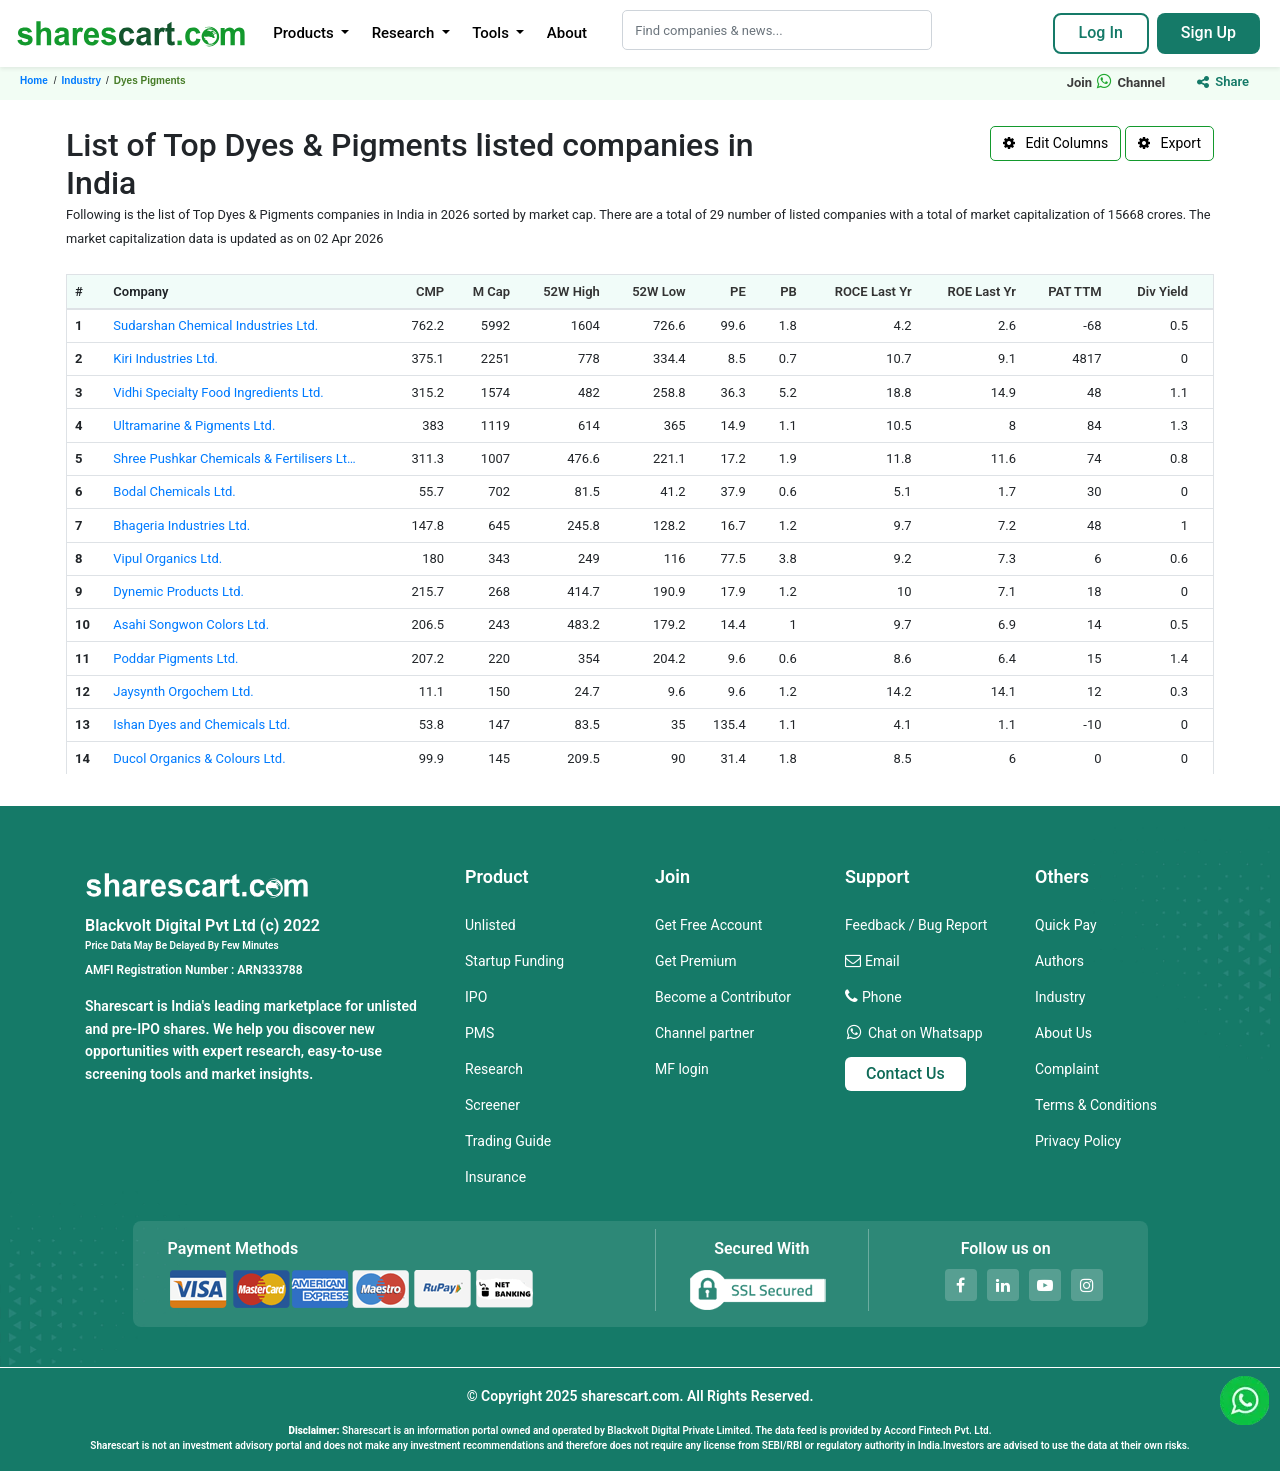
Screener (492, 1105)
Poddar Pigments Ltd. (175, 658)
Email (882, 961)
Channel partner (704, 1033)
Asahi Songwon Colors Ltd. (191, 624)
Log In (1101, 32)
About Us (1063, 1033)
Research (494, 1069)
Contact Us (905, 1073)
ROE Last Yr (981, 291)
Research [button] (405, 33)
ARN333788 (269, 970)
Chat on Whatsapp (925, 1033)
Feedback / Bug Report (916, 925)
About (567, 33)
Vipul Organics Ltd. (167, 558)
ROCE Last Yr (873, 291)
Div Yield (1162, 291)
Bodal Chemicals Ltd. (174, 491)
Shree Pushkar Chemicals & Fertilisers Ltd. (235, 458)
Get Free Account (708, 925)
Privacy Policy (1078, 1141)
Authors (1059, 961)
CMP (430, 291)
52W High (571, 291)
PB (788, 291)
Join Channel (1116, 82)
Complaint (1067, 1069)
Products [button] (305, 33)
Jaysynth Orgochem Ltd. (183, 691)
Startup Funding (514, 961)
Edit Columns (1055, 143)
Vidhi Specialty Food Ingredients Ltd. (218, 392)
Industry (1060, 997)
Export (1169, 143)
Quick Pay (1066, 925)
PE (738, 291)
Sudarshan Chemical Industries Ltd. (215, 325)
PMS (479, 1033)
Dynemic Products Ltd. (178, 591)
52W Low (658, 291)
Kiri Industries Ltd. (165, 358)
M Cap (491, 291)
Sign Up (1208, 32)
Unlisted (490, 925)
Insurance (495, 1177)
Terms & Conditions (1096, 1105)
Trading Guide (508, 1141)
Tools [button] (492, 33)
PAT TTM (1074, 291)
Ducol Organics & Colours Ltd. (199, 758)
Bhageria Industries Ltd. (181, 525)
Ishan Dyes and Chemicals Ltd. (201, 724)
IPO (476, 997)
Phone (882, 997)
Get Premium (696, 961)
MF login (682, 1069)
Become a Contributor (723, 997)
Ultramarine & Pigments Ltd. (194, 425)
